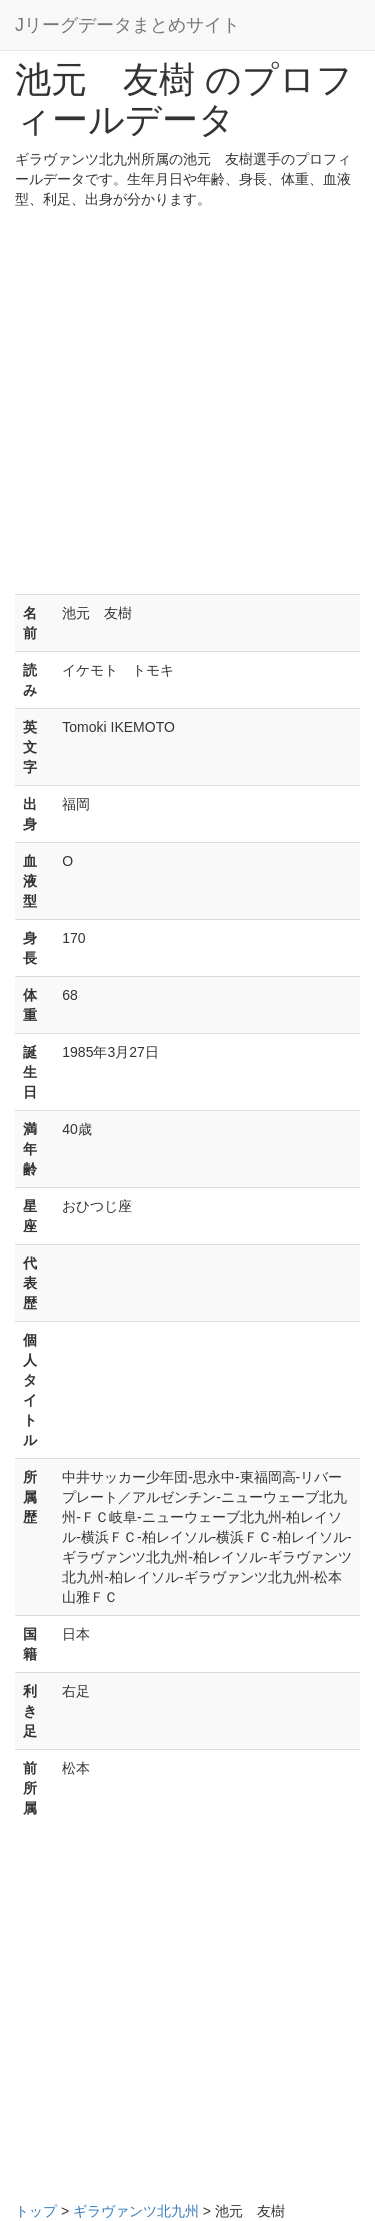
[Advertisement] (187, 406)
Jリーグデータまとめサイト (127, 25)
